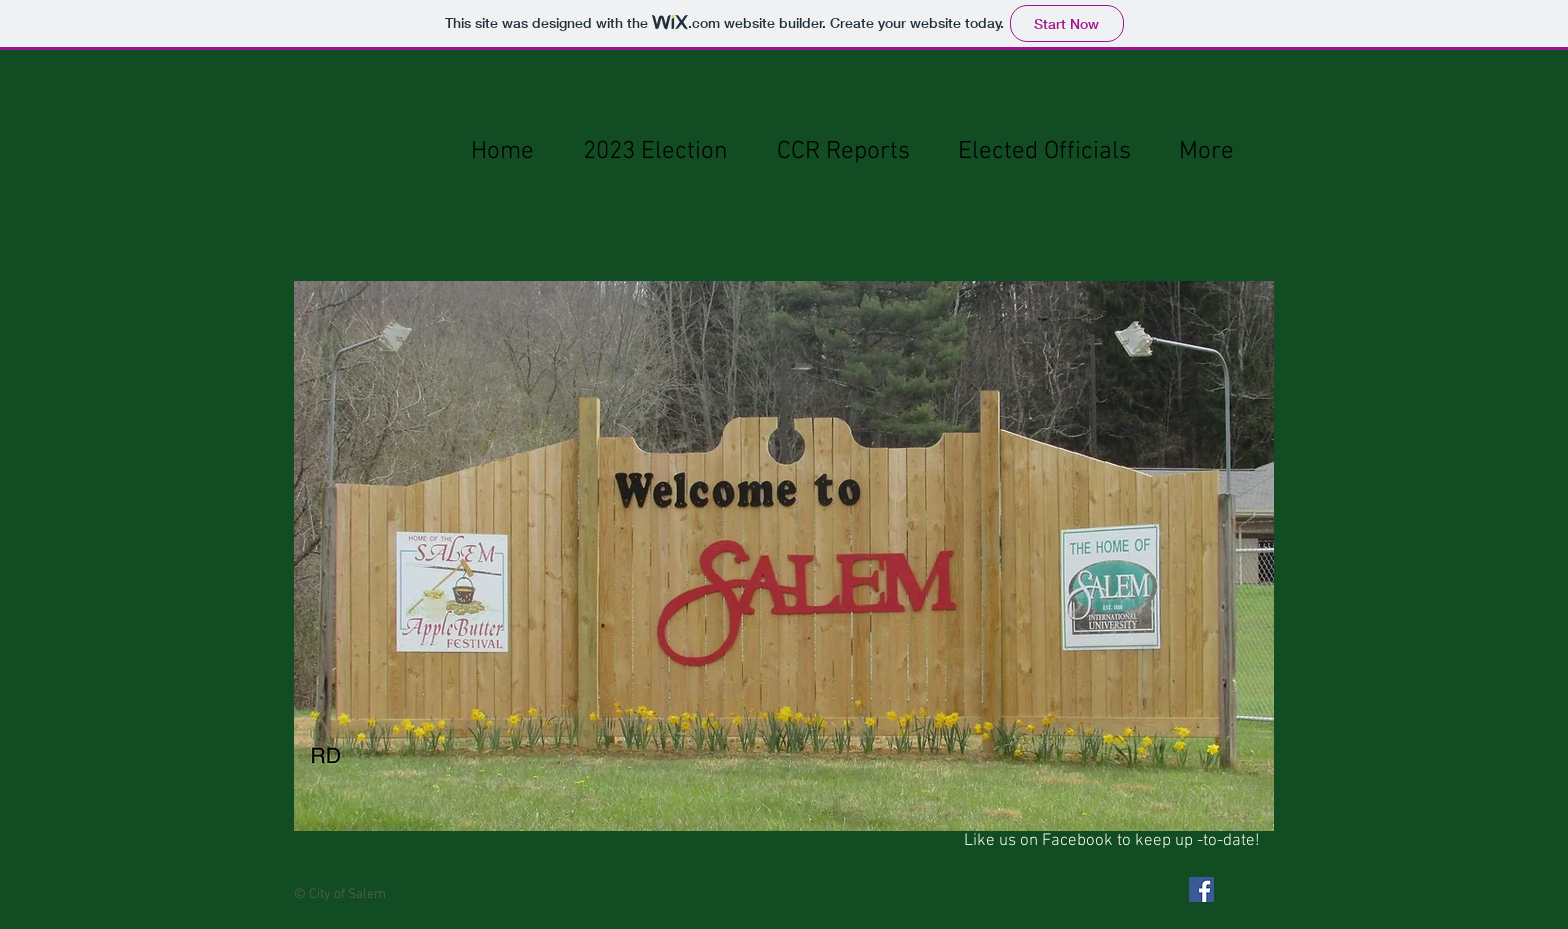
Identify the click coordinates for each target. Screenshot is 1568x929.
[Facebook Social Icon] (1201, 889)
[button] (784, 556)
